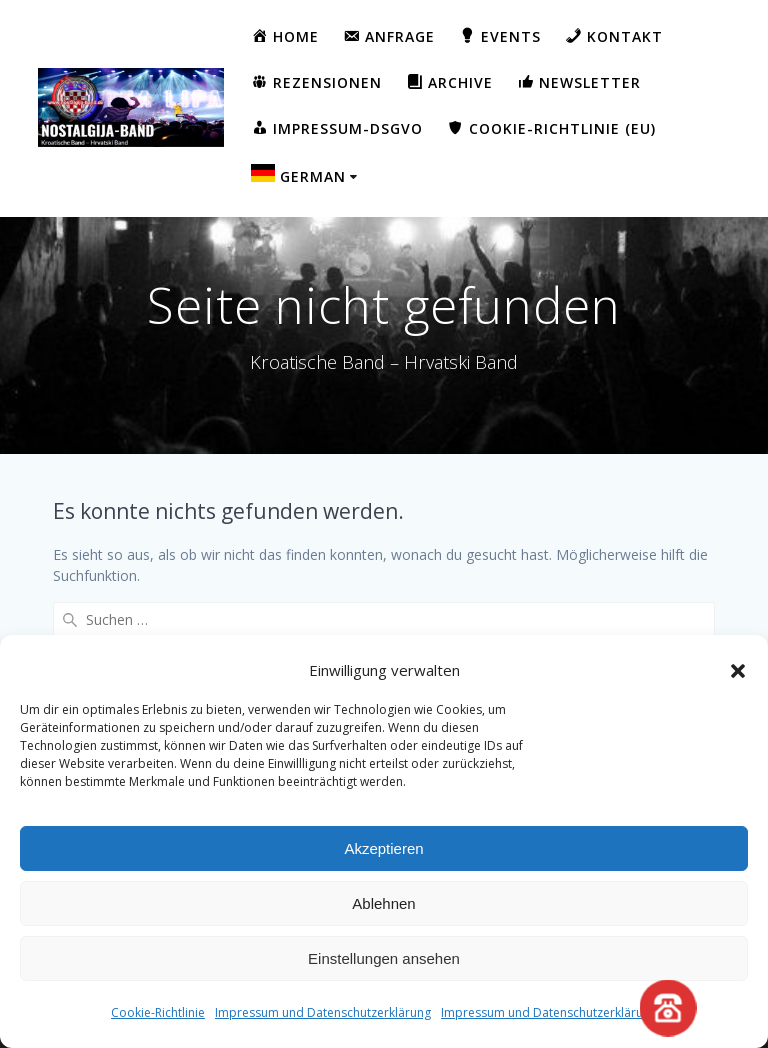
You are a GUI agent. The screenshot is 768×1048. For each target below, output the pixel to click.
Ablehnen (383, 903)
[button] (738, 671)
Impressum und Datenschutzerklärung (323, 1012)
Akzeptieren (383, 848)
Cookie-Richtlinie (158, 1012)
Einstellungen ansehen (384, 958)
